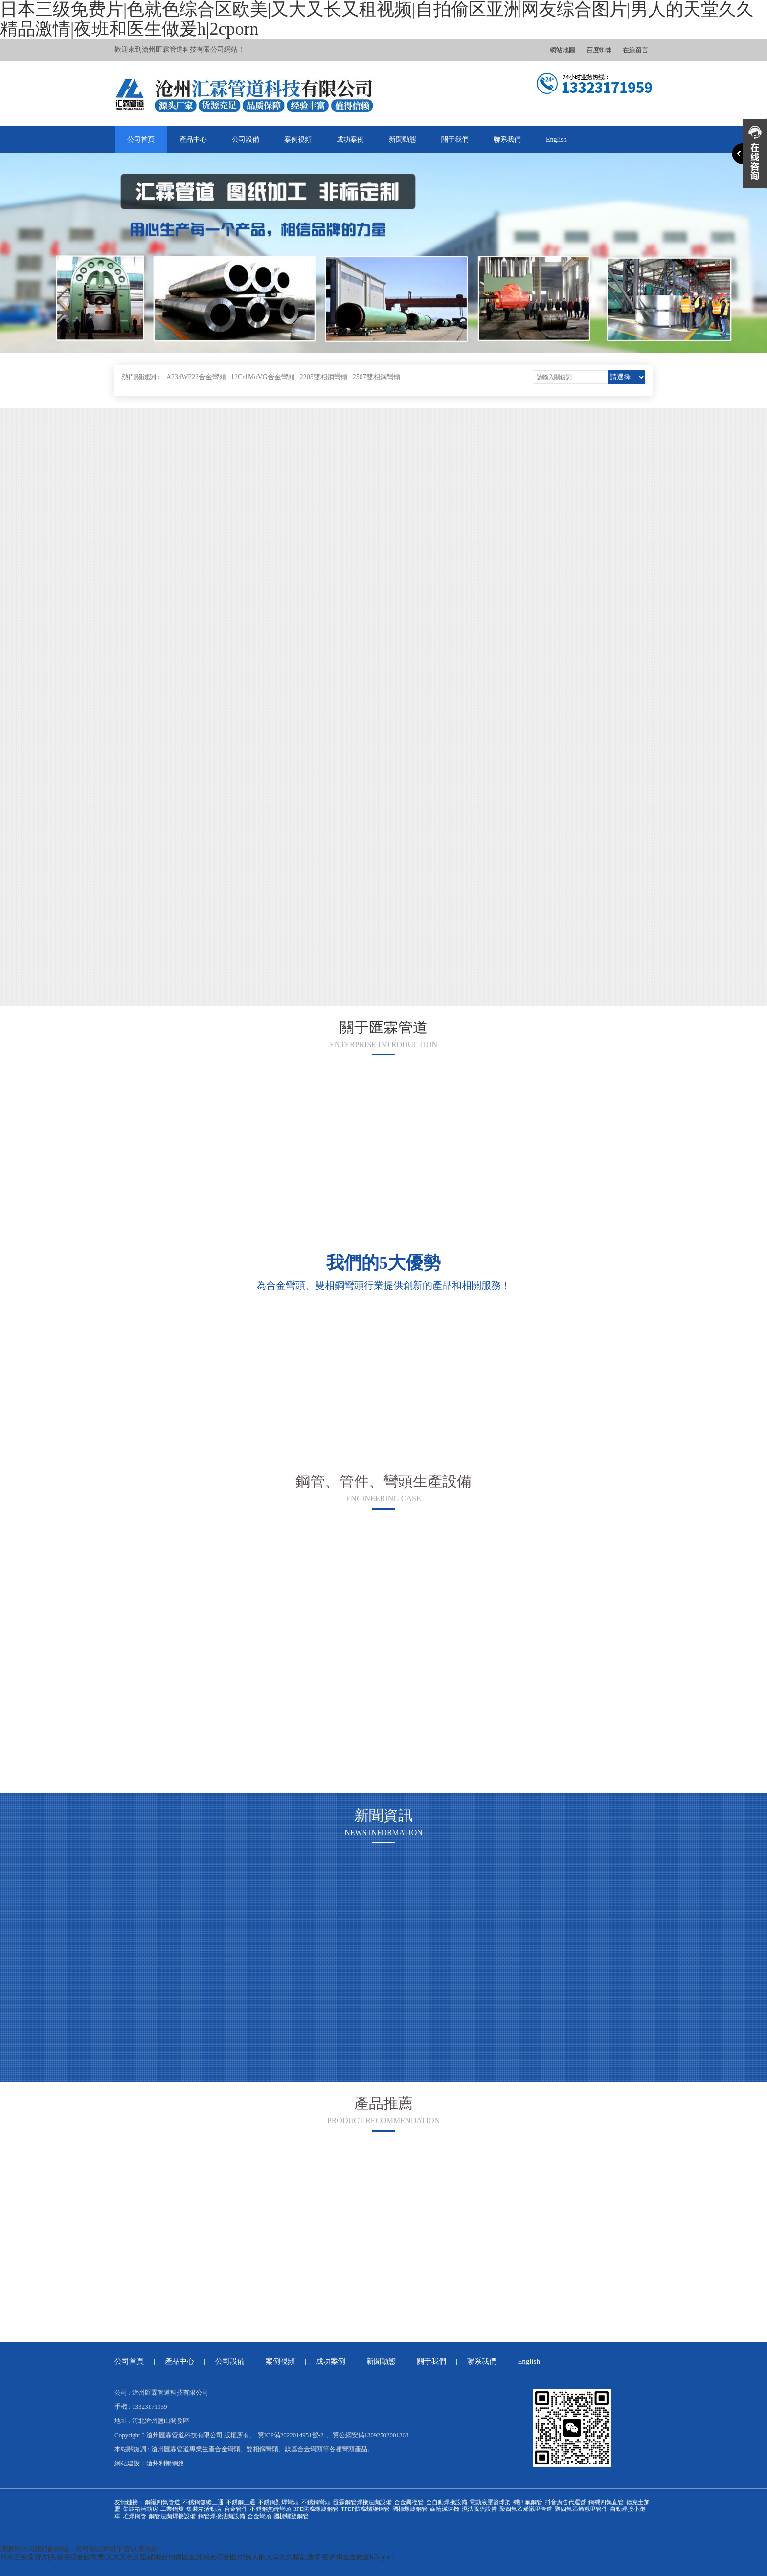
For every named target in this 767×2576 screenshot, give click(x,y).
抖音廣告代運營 (565, 2502)
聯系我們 (507, 139)
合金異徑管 (409, 2502)
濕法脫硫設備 (479, 2509)
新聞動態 (402, 139)
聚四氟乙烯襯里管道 (525, 2509)
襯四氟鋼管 (527, 2502)
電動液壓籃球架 (490, 2502)
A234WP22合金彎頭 (196, 377)
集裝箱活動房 (140, 2509)
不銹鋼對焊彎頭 (278, 2502)
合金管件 (236, 2509)
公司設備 (245, 139)
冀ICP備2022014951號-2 (291, 2435)
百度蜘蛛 (599, 50)
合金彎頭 (259, 2516)
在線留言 (635, 50)
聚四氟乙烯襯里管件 (581, 2509)
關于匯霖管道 (383, 1027)
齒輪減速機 (444, 2509)
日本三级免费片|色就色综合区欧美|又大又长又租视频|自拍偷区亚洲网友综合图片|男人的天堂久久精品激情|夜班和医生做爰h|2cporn (197, 2557)
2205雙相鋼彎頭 (324, 377)
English (556, 139)
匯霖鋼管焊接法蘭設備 (362, 2502)
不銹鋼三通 (240, 2502)
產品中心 (193, 139)
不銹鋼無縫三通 (203, 2502)
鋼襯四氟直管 (606, 2502)
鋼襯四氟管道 (162, 2502)
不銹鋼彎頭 (316, 2502)
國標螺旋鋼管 (410, 2509)
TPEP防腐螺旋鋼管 (365, 2509)
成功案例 (350, 139)
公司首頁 (141, 139)
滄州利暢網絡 (165, 2463)
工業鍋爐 (172, 2509)
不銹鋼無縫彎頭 (270, 2509)
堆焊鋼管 (134, 2516)
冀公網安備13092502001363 (371, 2435)
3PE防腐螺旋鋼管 (315, 2509)
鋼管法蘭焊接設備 (172, 2516)
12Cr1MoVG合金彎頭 (263, 377)
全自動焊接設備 (446, 2502)
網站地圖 (562, 50)
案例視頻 (298, 139)
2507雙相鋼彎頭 (377, 377)
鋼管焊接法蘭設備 (221, 2516)
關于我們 (455, 139)
